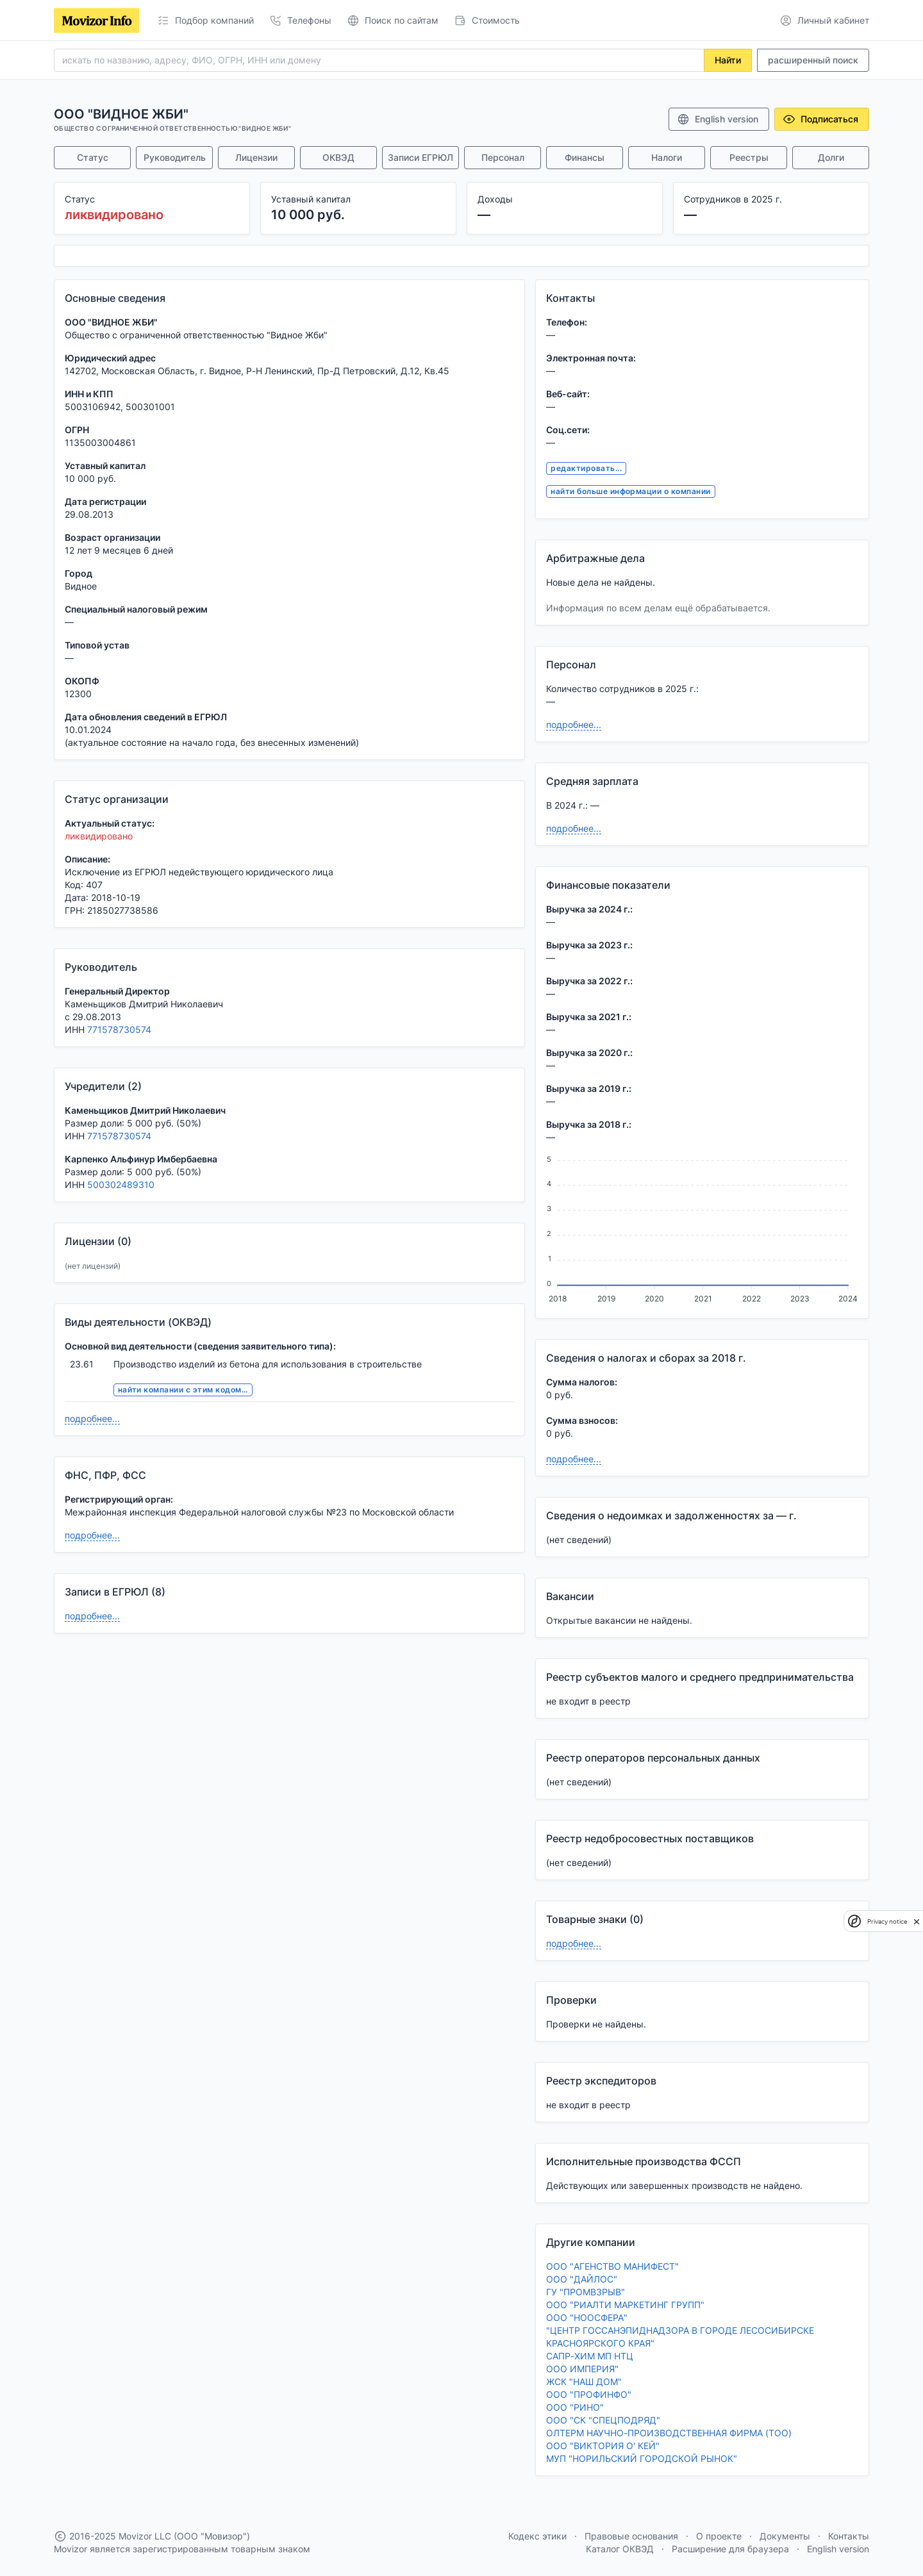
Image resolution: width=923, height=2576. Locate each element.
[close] (916, 1921)
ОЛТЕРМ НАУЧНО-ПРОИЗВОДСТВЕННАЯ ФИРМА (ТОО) (669, 2432)
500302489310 (120, 1184)
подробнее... (92, 1418)
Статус (92, 157)
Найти (728, 59)
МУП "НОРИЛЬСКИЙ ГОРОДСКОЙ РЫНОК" (641, 2458)
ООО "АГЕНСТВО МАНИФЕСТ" (612, 2266)
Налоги (666, 157)
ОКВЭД (338, 157)
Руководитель (175, 157)
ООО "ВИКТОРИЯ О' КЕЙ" (603, 2445)
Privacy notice (887, 1921)
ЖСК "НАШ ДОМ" (584, 2381)
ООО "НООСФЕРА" (587, 2317)
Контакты (848, 2536)
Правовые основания (631, 2536)
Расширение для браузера (730, 2548)
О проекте (719, 2536)
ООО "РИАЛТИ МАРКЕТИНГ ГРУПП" (625, 2304)
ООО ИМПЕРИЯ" (582, 2368)
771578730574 (119, 1029)
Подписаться (820, 119)
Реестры (749, 157)
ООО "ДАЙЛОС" (581, 2279)
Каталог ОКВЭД (620, 2548)
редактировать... (586, 468)
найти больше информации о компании (630, 491)
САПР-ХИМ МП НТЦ (589, 2355)
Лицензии (256, 157)
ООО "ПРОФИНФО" (588, 2394)
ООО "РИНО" (575, 2407)
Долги (831, 157)
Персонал (502, 157)
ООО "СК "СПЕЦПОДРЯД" (603, 2420)
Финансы (584, 157)
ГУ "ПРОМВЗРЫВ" (585, 2291)
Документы (785, 2536)
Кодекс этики (537, 2536)
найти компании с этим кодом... (183, 1389)
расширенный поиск (813, 59)
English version (717, 119)
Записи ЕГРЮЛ (420, 157)
